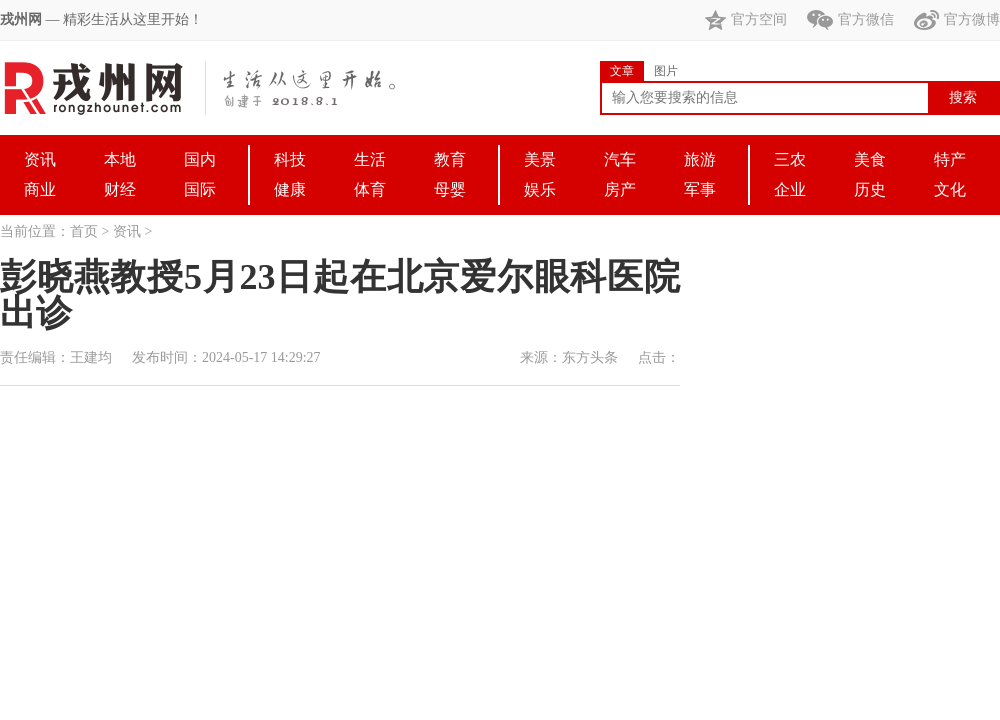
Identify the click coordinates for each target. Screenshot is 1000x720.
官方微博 (957, 20)
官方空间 (746, 20)
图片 (666, 71)
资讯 (127, 231)
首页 (84, 231)
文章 (622, 71)
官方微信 (850, 20)
